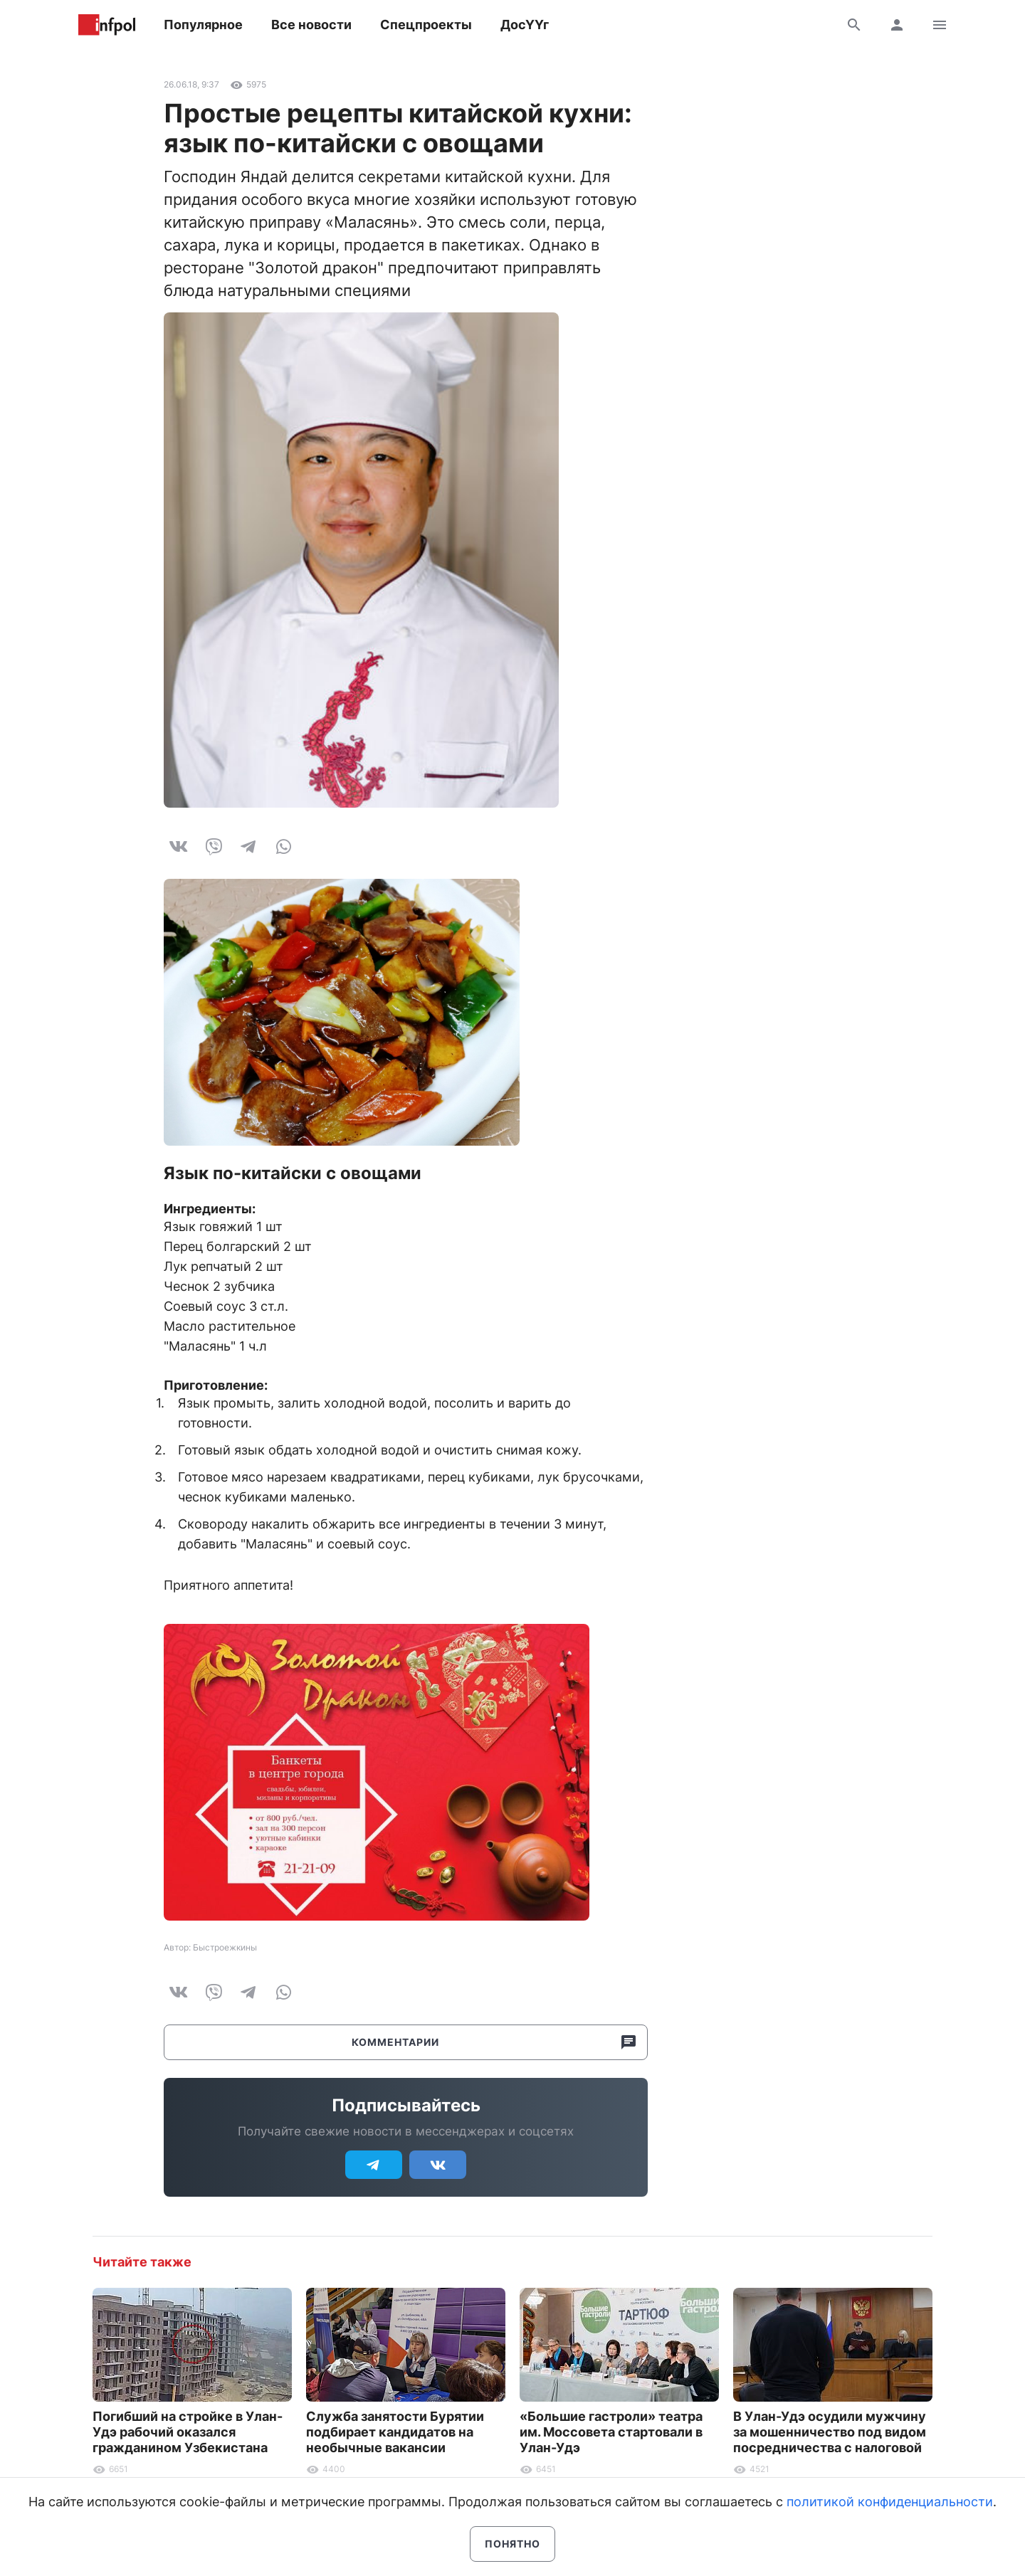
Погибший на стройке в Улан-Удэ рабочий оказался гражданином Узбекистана (188, 2432)
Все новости (311, 24)
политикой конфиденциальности (890, 2501)
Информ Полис (106, 25)
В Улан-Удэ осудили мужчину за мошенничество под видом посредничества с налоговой (829, 2432)
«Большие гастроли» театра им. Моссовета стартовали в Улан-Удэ (611, 2432)
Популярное (203, 24)
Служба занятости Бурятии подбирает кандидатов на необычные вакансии (395, 2432)
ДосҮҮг (524, 24)
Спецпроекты (426, 24)
